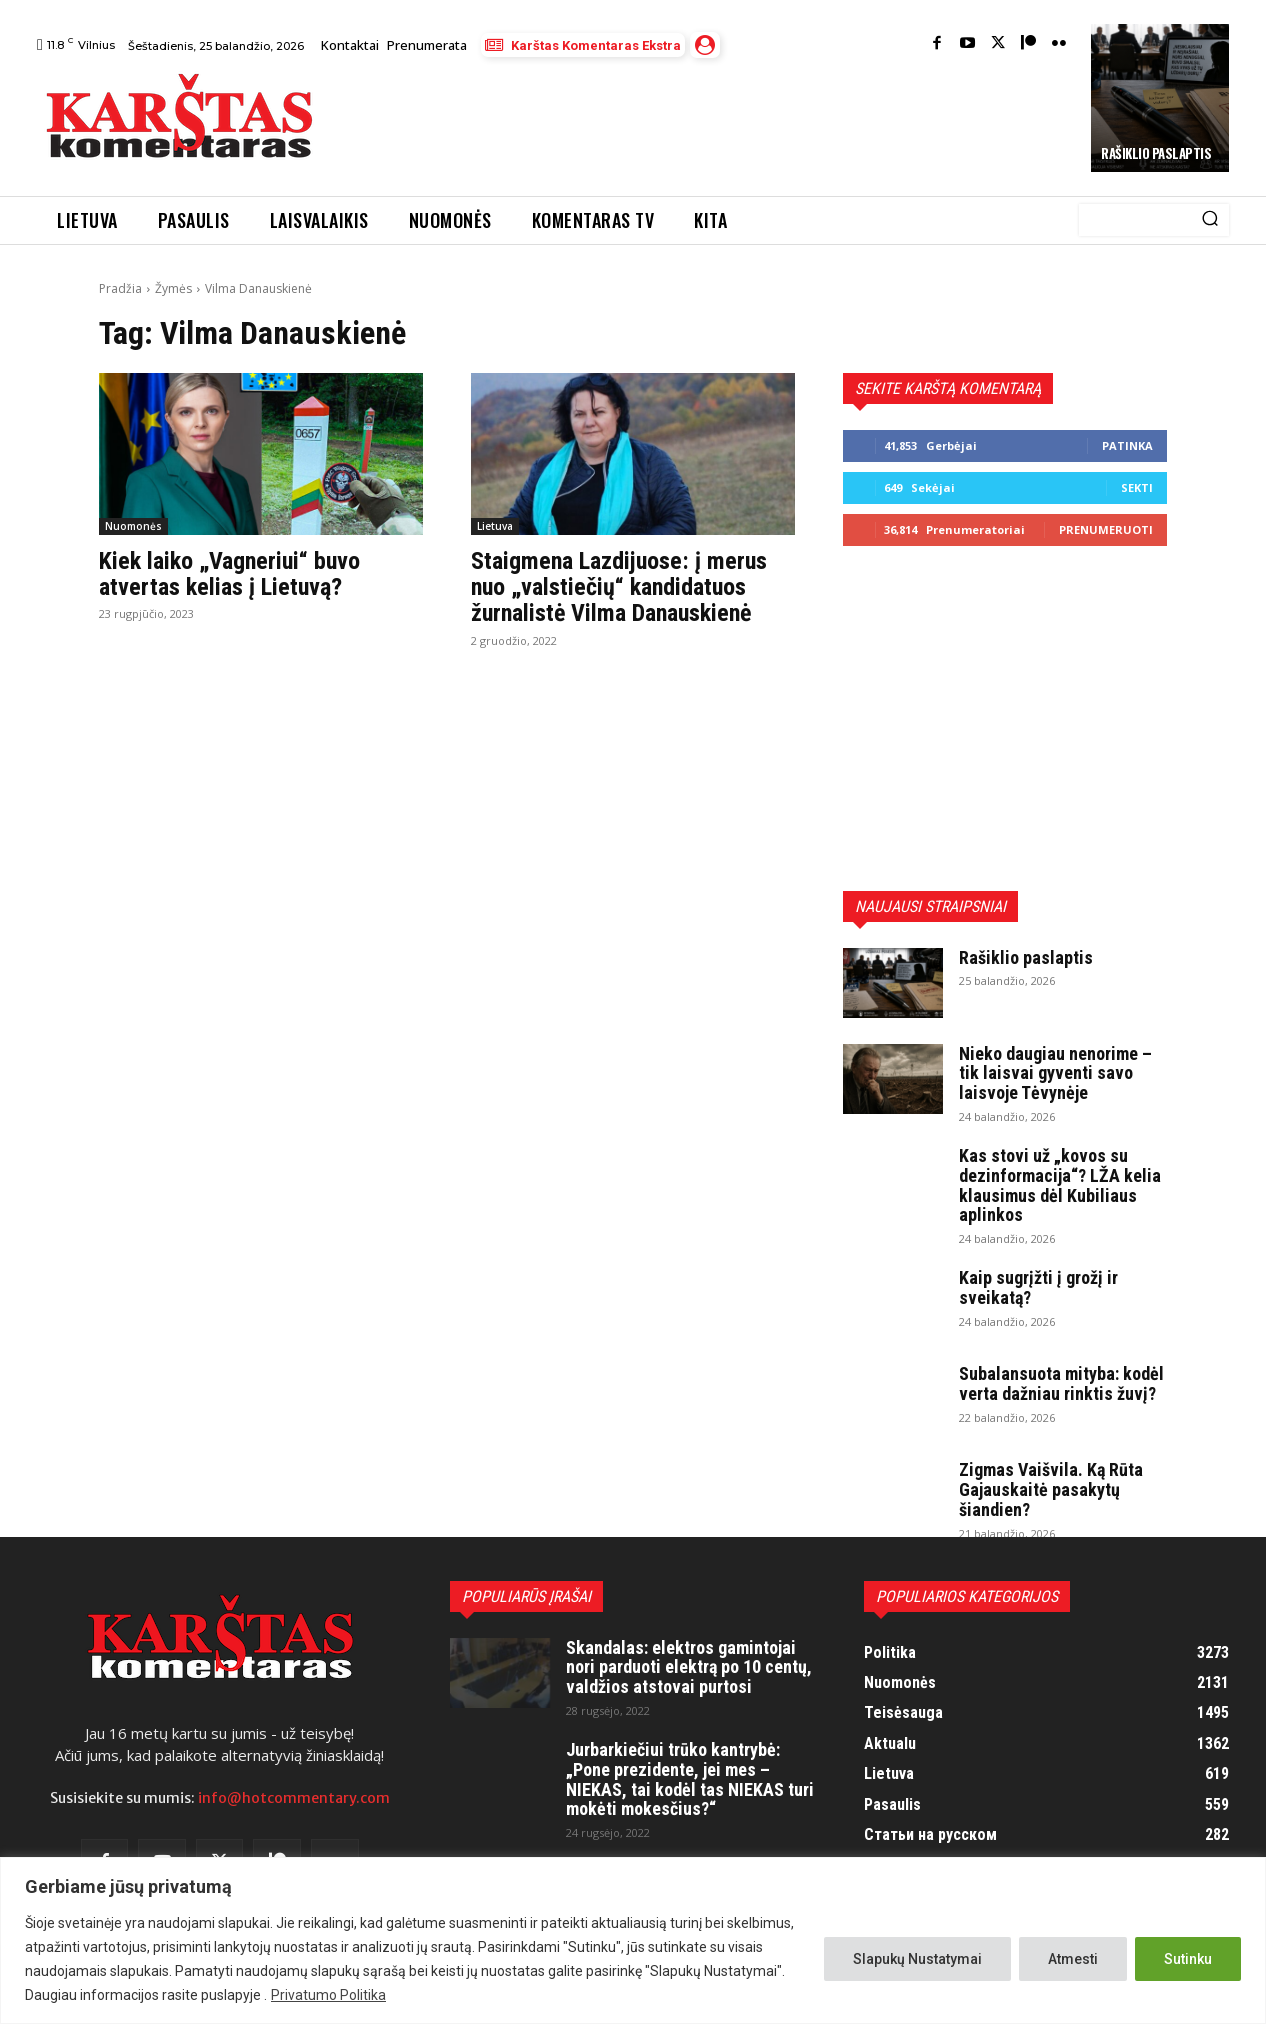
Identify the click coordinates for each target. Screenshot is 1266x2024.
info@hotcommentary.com (294, 1798)
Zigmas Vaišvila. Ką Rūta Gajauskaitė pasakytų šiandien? (1051, 1489)
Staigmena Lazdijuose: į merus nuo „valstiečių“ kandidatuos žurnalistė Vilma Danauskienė (619, 587)
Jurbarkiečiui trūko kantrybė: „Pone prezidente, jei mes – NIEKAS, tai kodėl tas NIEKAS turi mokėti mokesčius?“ (690, 1779)
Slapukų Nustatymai (917, 1959)
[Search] (1210, 220)
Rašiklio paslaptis (1156, 153)
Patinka (1127, 445)
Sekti (1137, 487)
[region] (633, 1940)
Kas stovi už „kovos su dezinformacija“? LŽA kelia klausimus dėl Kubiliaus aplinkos (1060, 1185)
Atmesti (1073, 1959)
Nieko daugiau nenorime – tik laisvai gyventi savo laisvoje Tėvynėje (1055, 1073)
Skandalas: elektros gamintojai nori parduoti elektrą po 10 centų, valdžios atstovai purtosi (689, 1667)
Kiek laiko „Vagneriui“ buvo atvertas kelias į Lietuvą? (229, 574)
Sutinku (1188, 1959)
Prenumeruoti (1106, 529)
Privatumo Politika (328, 1995)
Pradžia (120, 288)
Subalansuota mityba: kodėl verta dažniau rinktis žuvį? (1061, 1383)
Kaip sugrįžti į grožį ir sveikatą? (1038, 1287)
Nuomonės (133, 526)
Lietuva (495, 526)
